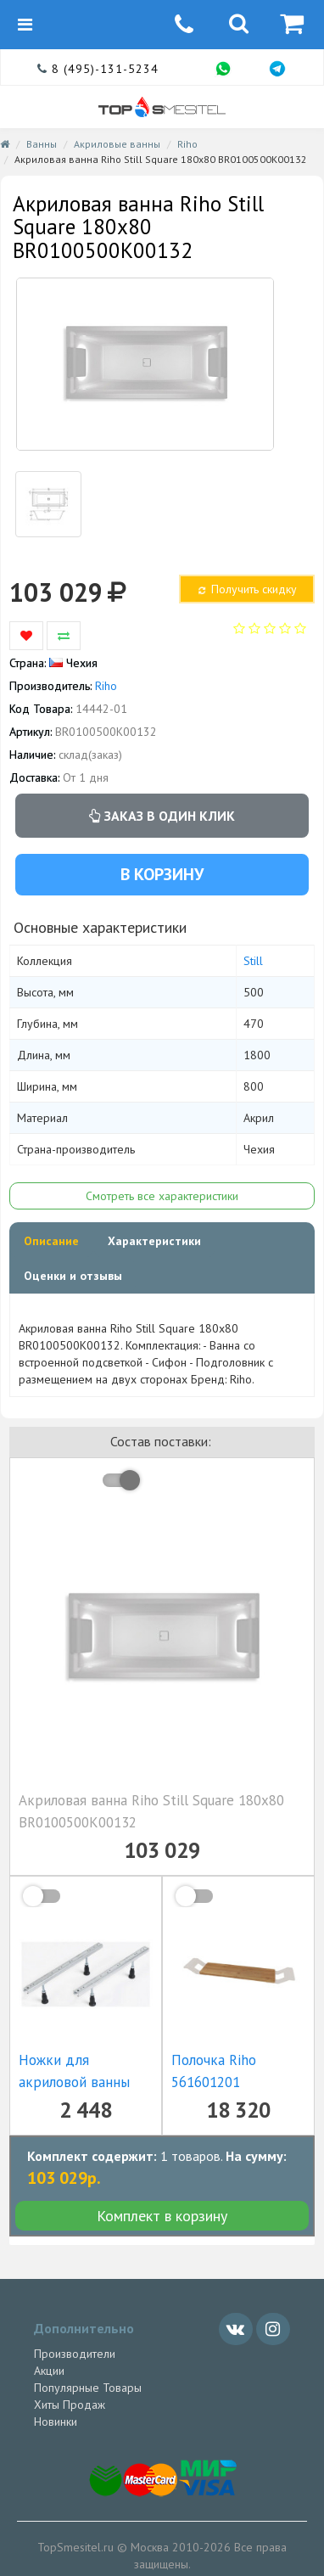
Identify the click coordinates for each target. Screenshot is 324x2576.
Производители (74, 2353)
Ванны (41, 143)
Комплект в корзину (162, 2215)
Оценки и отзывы (73, 1275)
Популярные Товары (88, 2387)
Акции (49, 2370)
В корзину (162, 874)
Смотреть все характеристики (162, 1196)
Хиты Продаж (69, 2404)
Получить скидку (246, 589)
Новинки (55, 2421)
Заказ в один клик (162, 815)
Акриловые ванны (117, 143)
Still (253, 960)
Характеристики (154, 1241)
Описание (51, 1241)
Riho (187, 143)
